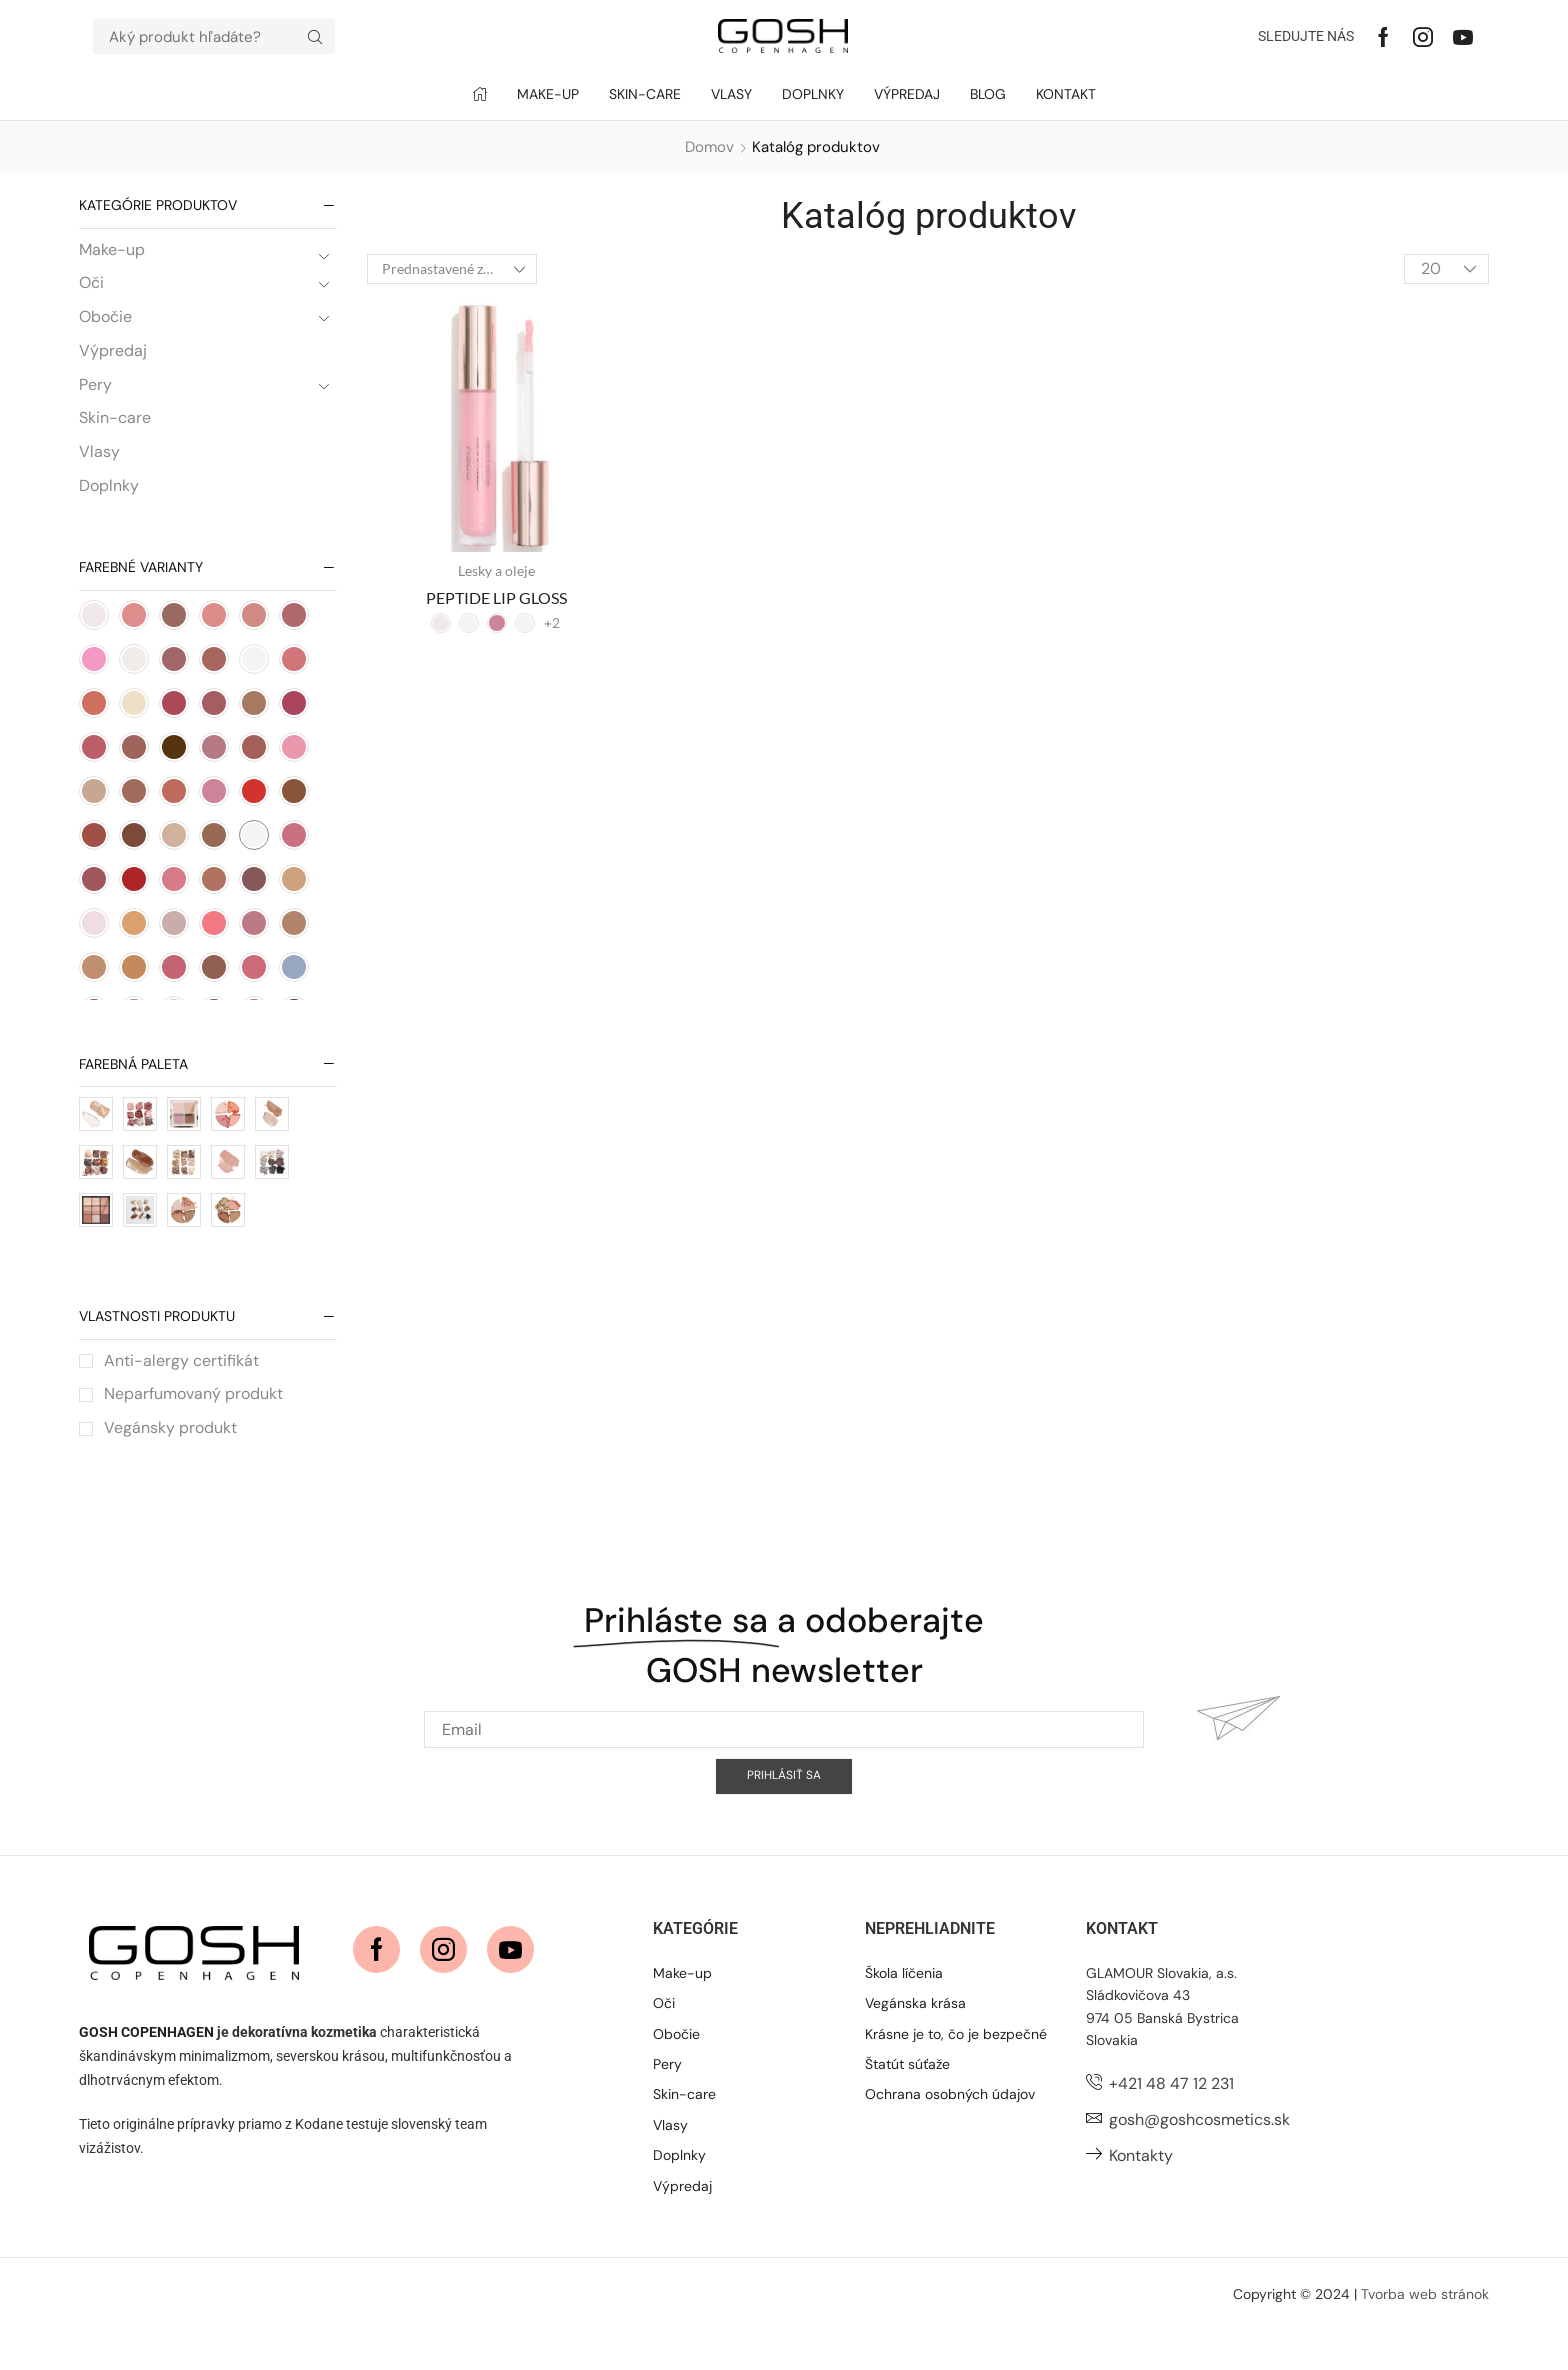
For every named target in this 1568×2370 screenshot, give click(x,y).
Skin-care (115, 427)
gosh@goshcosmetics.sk (1199, 2158)
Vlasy (99, 461)
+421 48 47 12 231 (1171, 2123)
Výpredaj (113, 360)
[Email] (784, 1870)
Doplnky (109, 495)
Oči (91, 292)
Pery (95, 394)
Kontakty (1141, 2194)
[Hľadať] (315, 36)
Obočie (105, 326)
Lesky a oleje (496, 570)
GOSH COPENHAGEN (146, 2071)
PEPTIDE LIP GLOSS (496, 597)
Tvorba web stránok (1425, 2333)
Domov (709, 147)
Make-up (112, 258)
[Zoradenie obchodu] (452, 269)
